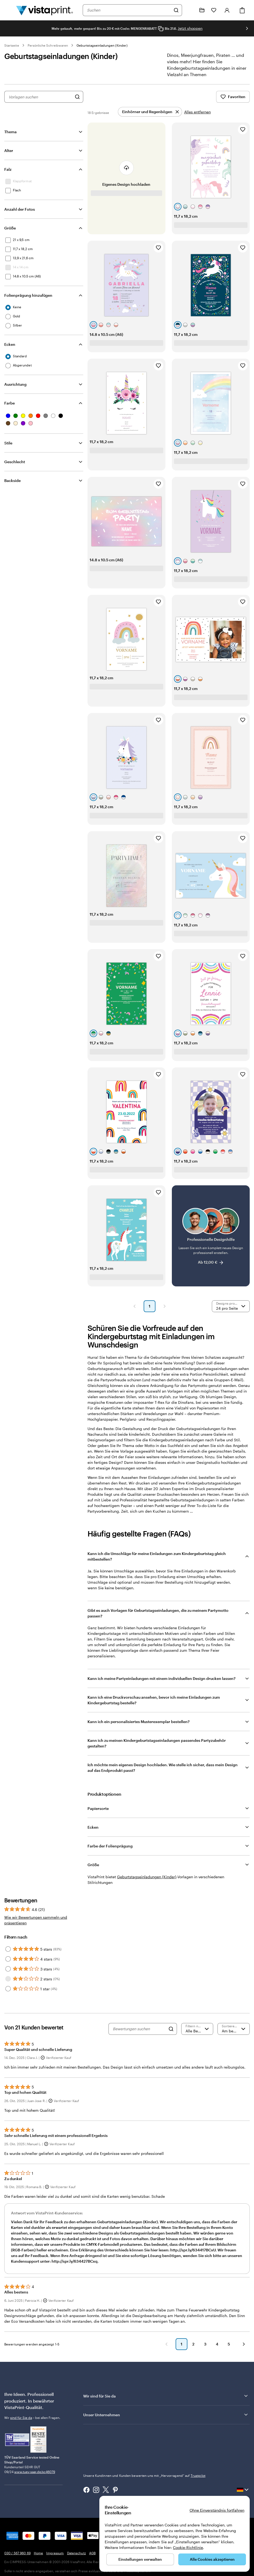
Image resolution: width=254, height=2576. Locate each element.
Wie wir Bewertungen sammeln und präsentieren (35, 1920)
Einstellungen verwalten (140, 2559)
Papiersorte (98, 1808)
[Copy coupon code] (160, 29)
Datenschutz (76, 2553)
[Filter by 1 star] (8, 1988)
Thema (10, 131)
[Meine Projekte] (202, 10)
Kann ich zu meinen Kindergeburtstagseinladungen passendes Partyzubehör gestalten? (157, 1743)
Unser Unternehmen (166, 2414)
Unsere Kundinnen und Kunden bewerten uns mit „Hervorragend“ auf (144, 2475)
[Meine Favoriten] (213, 10)
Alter (8, 150)
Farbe (9, 403)
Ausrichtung (15, 384)
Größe (10, 228)
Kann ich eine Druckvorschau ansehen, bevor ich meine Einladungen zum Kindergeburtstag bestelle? (154, 1700)
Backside (12, 480)
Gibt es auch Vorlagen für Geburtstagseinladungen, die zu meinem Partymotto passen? (158, 1613)
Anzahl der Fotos (19, 209)
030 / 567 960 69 (17, 2553)
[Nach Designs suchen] (77, 97)
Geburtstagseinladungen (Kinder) (102, 45)
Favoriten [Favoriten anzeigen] (232, 96)
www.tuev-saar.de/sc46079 (34, 2472)
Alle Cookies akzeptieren (212, 2559)
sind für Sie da (21, 2417)
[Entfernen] (150, 112)
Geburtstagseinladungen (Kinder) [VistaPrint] (146, 1877)
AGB (92, 2553)
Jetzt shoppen (190, 28)
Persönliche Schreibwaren (48, 45)
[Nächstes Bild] (247, 28)
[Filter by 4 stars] (8, 1959)
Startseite (11, 45)
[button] (134, 1306)
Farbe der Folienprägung (110, 1846)
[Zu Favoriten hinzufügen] (243, 129)
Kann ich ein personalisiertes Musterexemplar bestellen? (139, 1721)
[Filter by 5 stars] (8, 1949)
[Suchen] (176, 10)
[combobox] (129, 10)
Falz (8, 169)
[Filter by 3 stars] (8, 1969)
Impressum (55, 2553)
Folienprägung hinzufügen (28, 295)
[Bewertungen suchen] (139, 2029)
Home (38, 2553)
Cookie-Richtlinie (188, 2547)
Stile (8, 443)
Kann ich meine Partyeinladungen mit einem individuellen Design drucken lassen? (161, 1678)
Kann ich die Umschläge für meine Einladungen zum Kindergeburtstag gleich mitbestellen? (157, 1556)
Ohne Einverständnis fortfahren (217, 2510)
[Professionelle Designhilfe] (211, 1235)
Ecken (9, 344)
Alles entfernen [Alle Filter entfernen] (197, 112)
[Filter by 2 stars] (8, 1978)
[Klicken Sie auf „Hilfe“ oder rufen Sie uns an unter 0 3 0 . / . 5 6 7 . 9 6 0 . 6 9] (190, 10)
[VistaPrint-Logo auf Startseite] (44, 10)
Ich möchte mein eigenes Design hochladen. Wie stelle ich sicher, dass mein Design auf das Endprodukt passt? (163, 1767)
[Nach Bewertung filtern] (197, 2029)
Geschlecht (14, 461)
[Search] (171, 2029)
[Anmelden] (227, 10)
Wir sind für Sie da (166, 2396)
